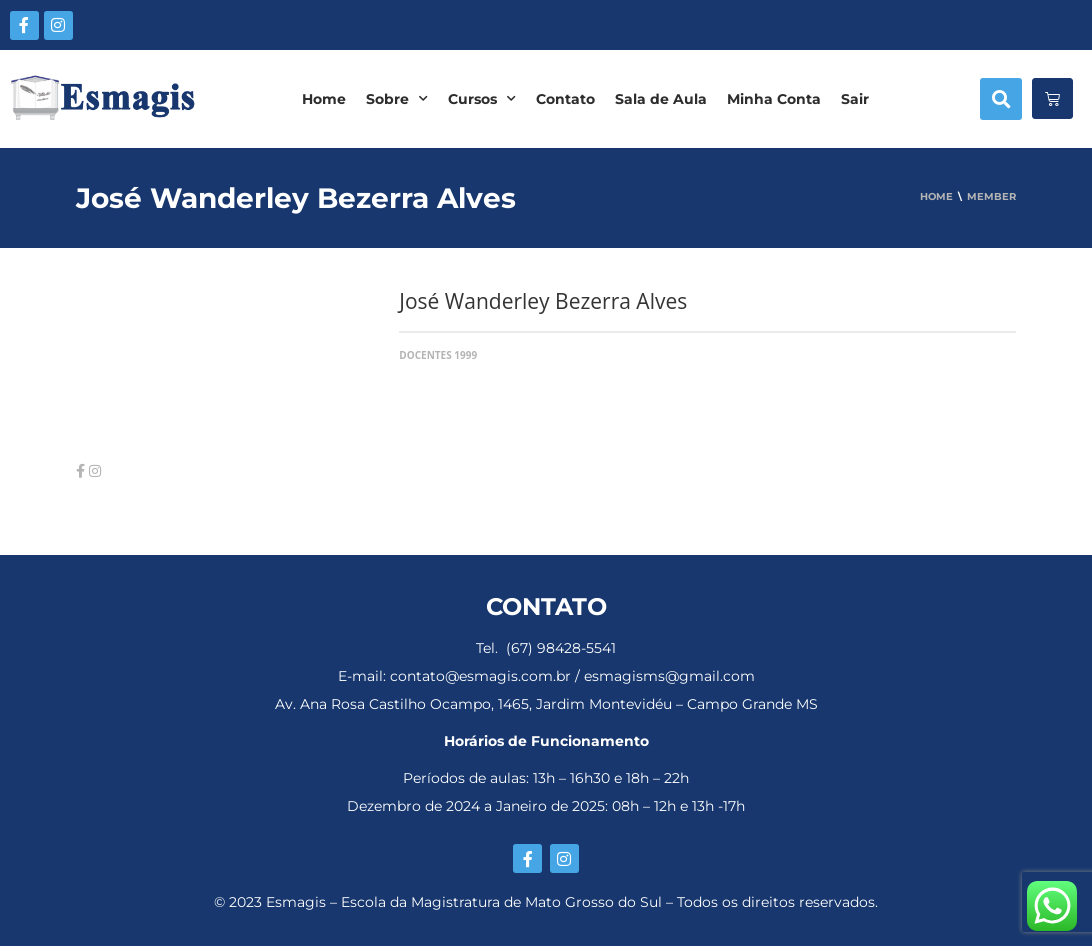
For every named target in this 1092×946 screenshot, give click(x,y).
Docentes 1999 (438, 355)
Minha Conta (774, 99)
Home (324, 99)
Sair (855, 99)
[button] (1001, 99)
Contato (565, 99)
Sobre (397, 99)
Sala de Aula (661, 99)
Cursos (482, 99)
